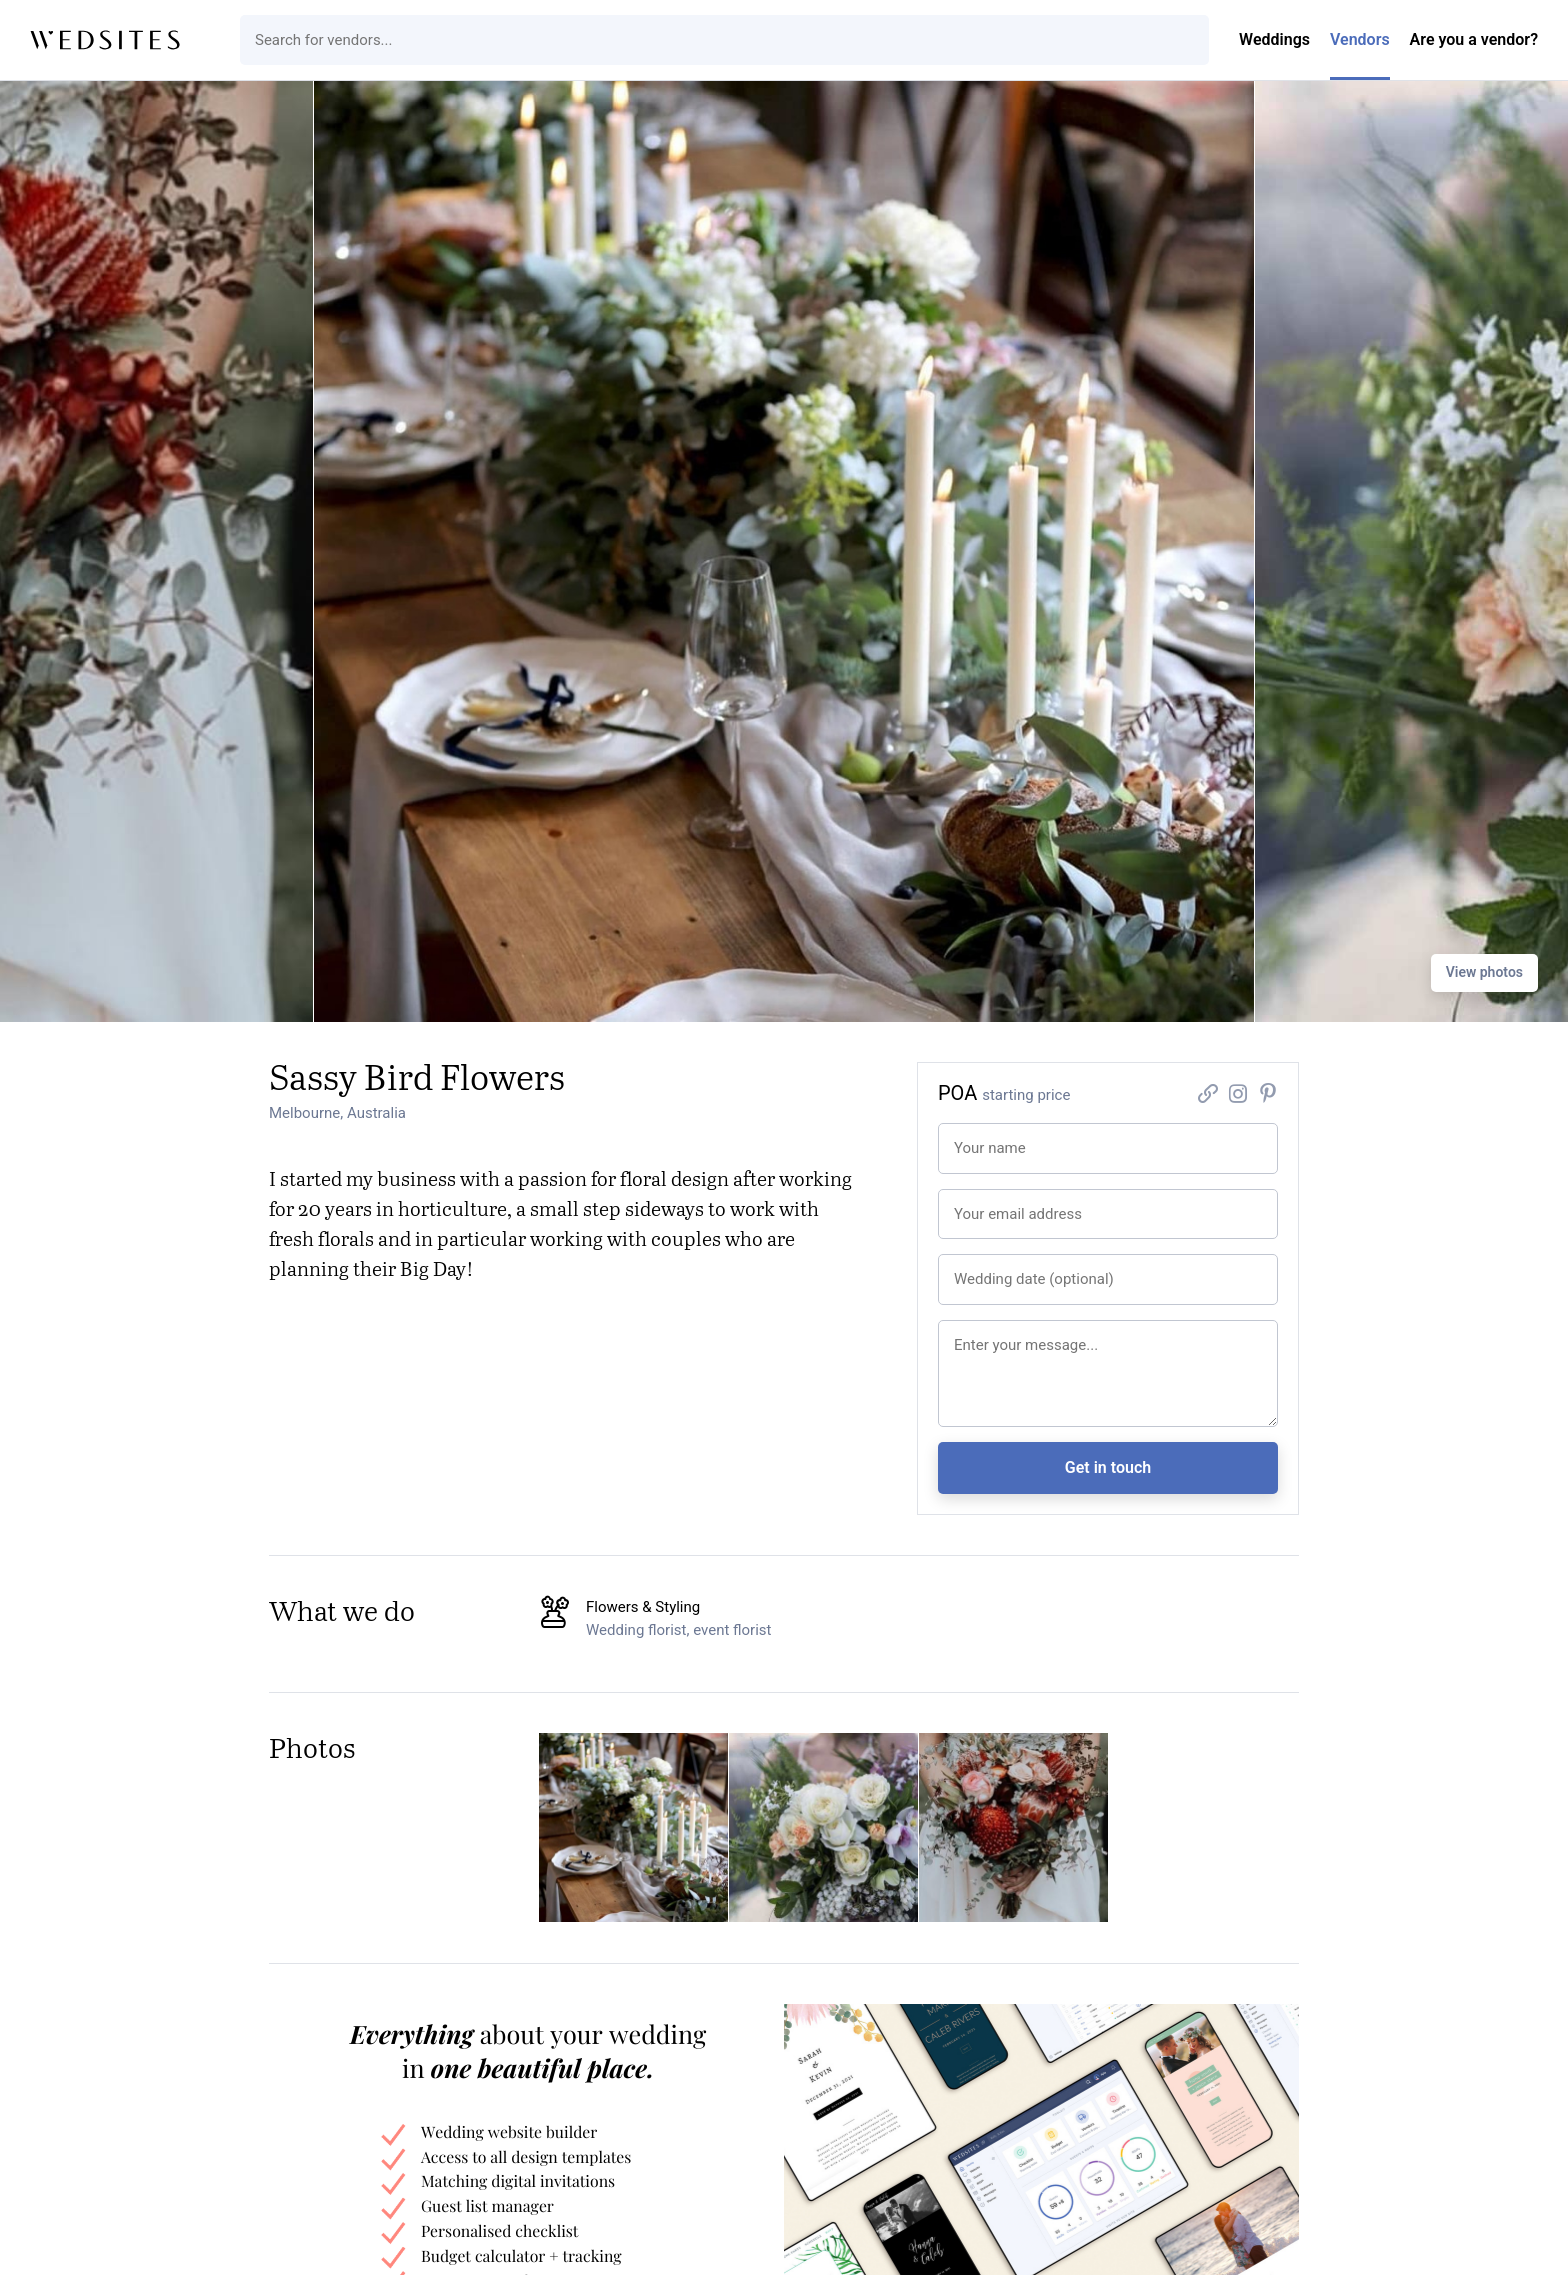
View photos (1484, 972)
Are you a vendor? (1474, 39)
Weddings (1274, 39)
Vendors (1360, 39)
